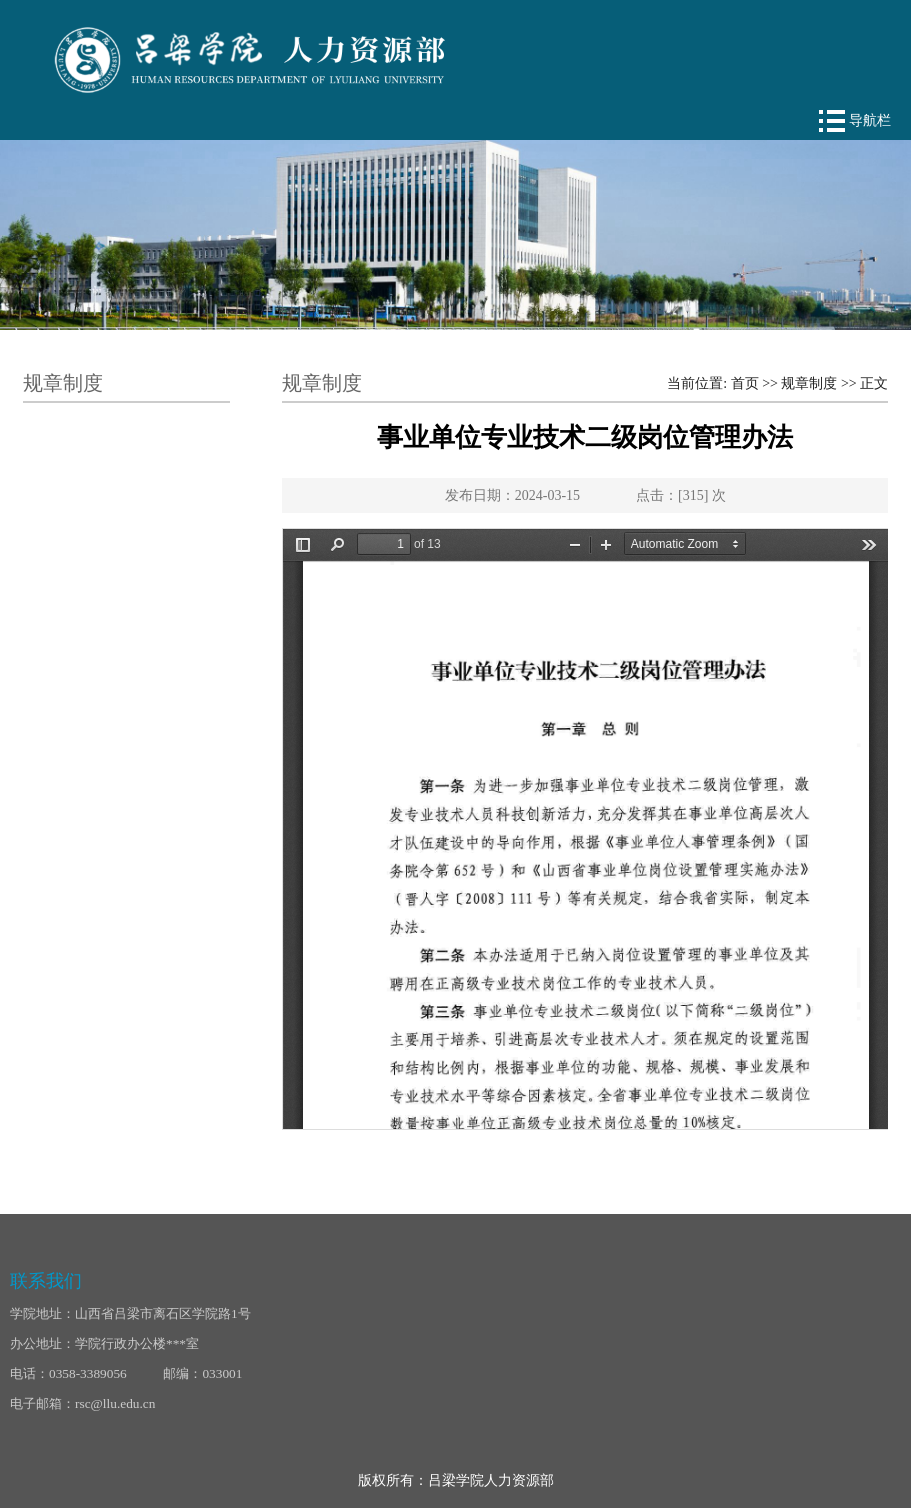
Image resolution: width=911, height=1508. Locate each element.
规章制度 (809, 383)
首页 (745, 383)
